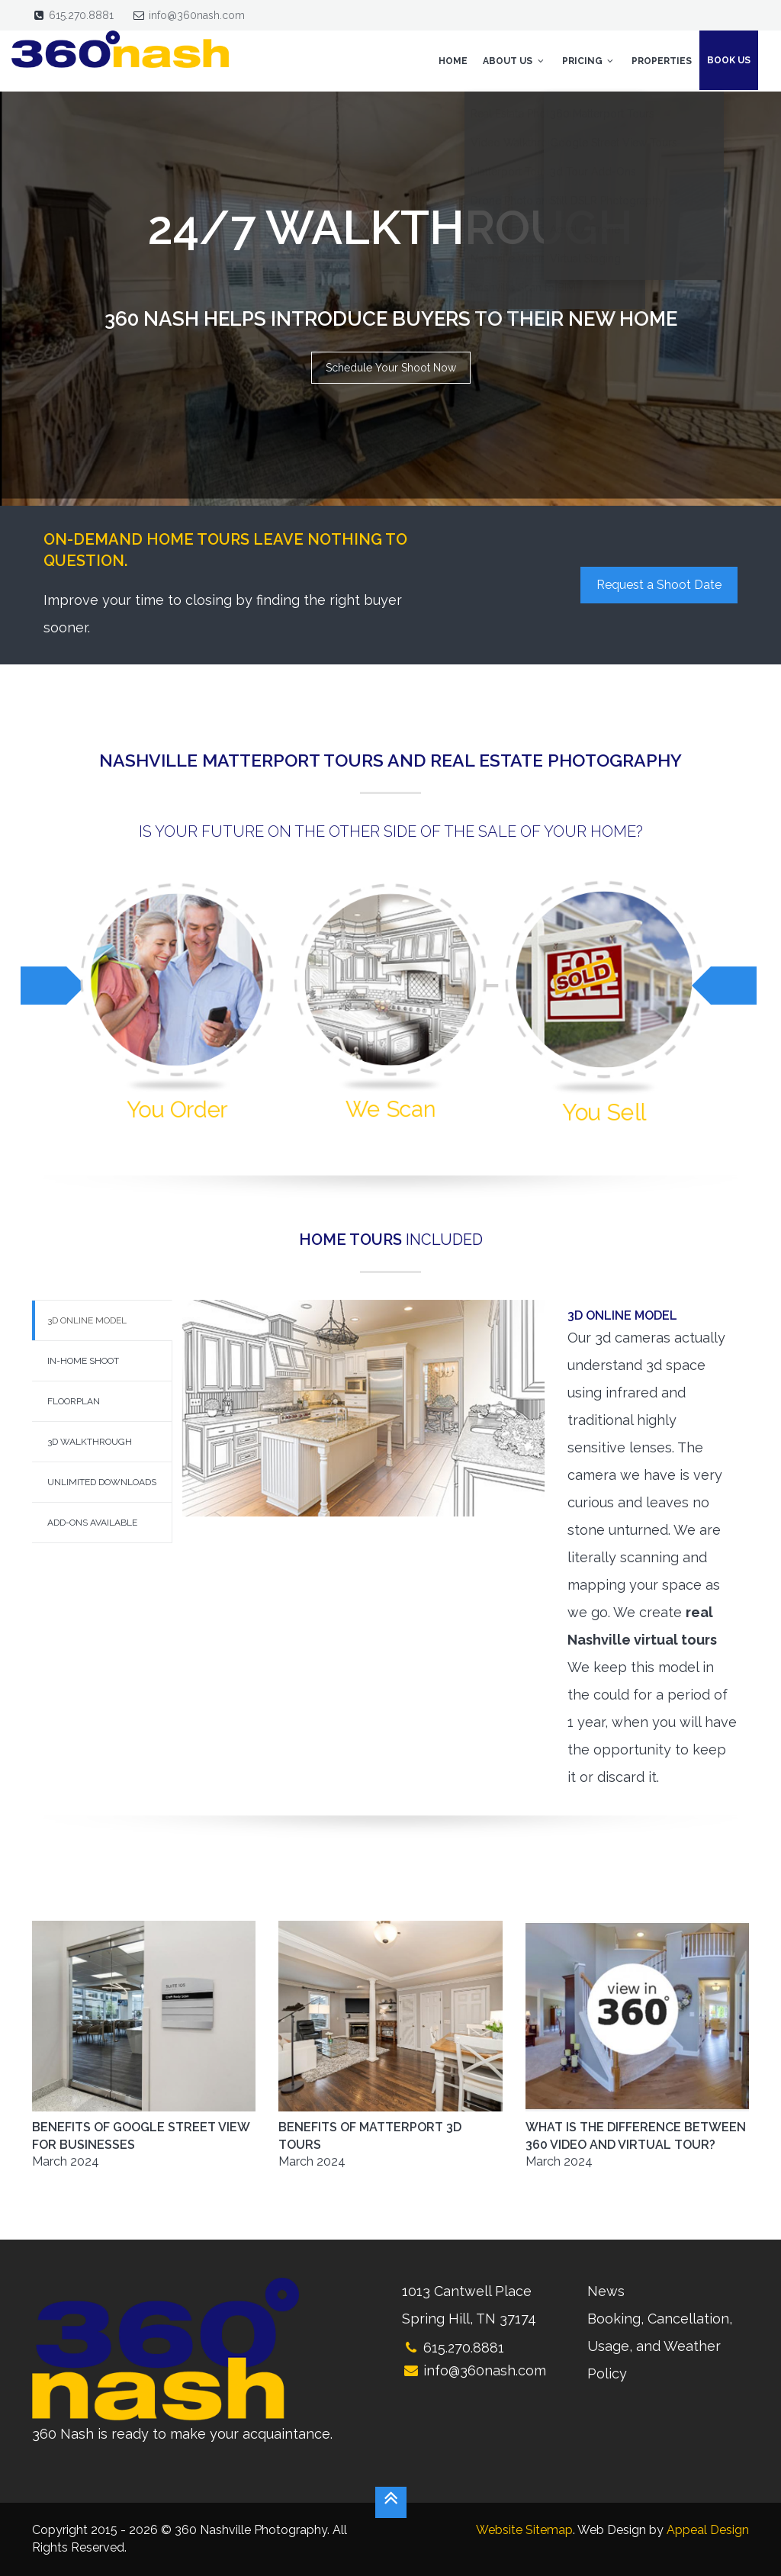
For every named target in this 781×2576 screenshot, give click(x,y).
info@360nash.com (197, 15)
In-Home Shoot (83, 1361)
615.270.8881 (81, 15)
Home (453, 61)
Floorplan (73, 1401)
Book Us (728, 60)
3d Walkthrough (89, 1441)
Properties (662, 61)
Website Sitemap (524, 2530)
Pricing (589, 61)
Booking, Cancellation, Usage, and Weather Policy (659, 2346)
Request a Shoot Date (659, 584)
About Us (514, 61)
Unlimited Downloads (101, 1482)
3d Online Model (87, 1320)
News (606, 2291)
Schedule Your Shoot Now (390, 367)
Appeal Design (708, 2530)
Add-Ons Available (92, 1522)
